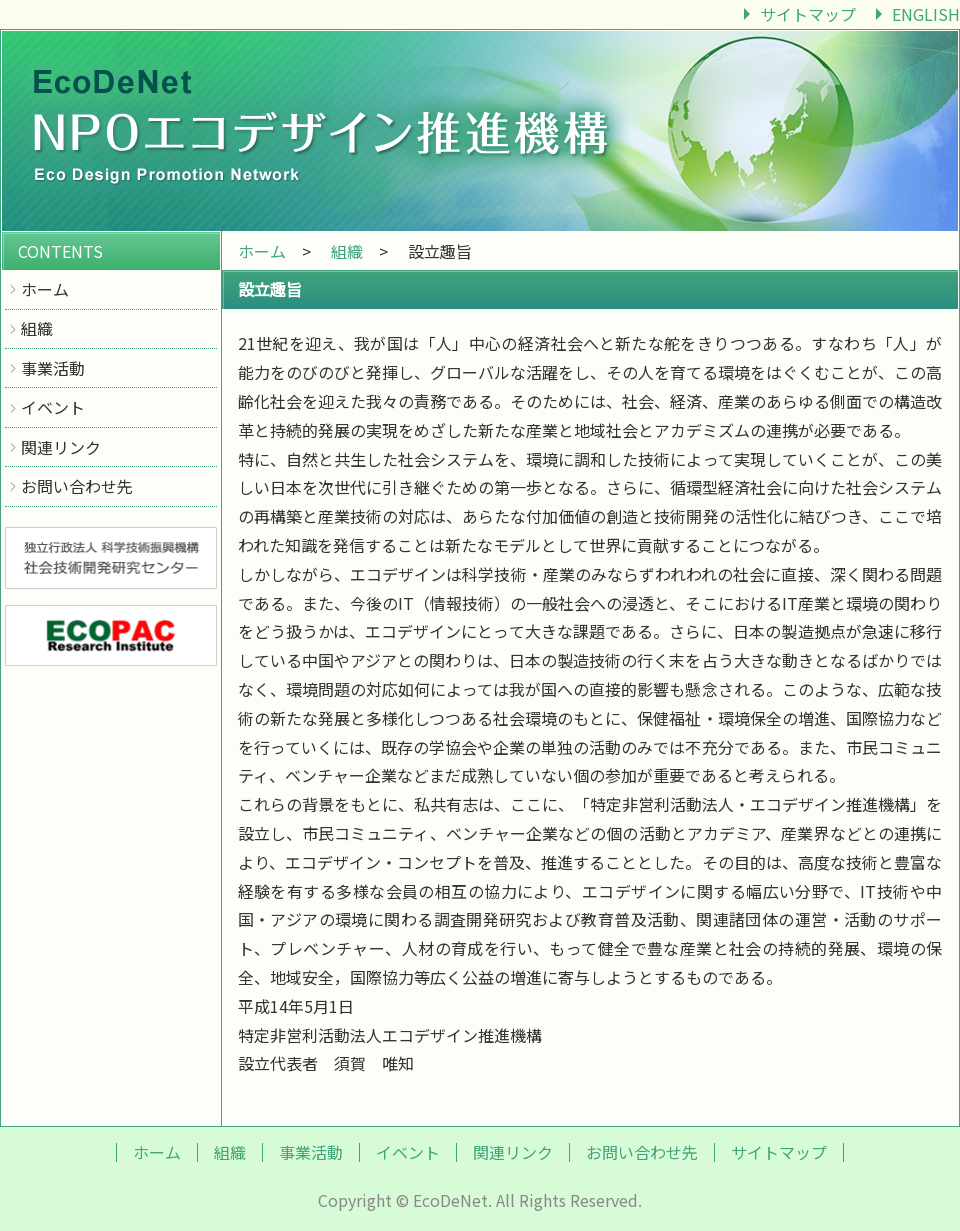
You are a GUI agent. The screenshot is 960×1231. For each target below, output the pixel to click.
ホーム (45, 289)
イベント (53, 407)
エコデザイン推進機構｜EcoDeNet (480, 130)
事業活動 (53, 368)
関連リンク (61, 447)
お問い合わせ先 (77, 486)
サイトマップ (808, 14)
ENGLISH (926, 14)
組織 (37, 328)
